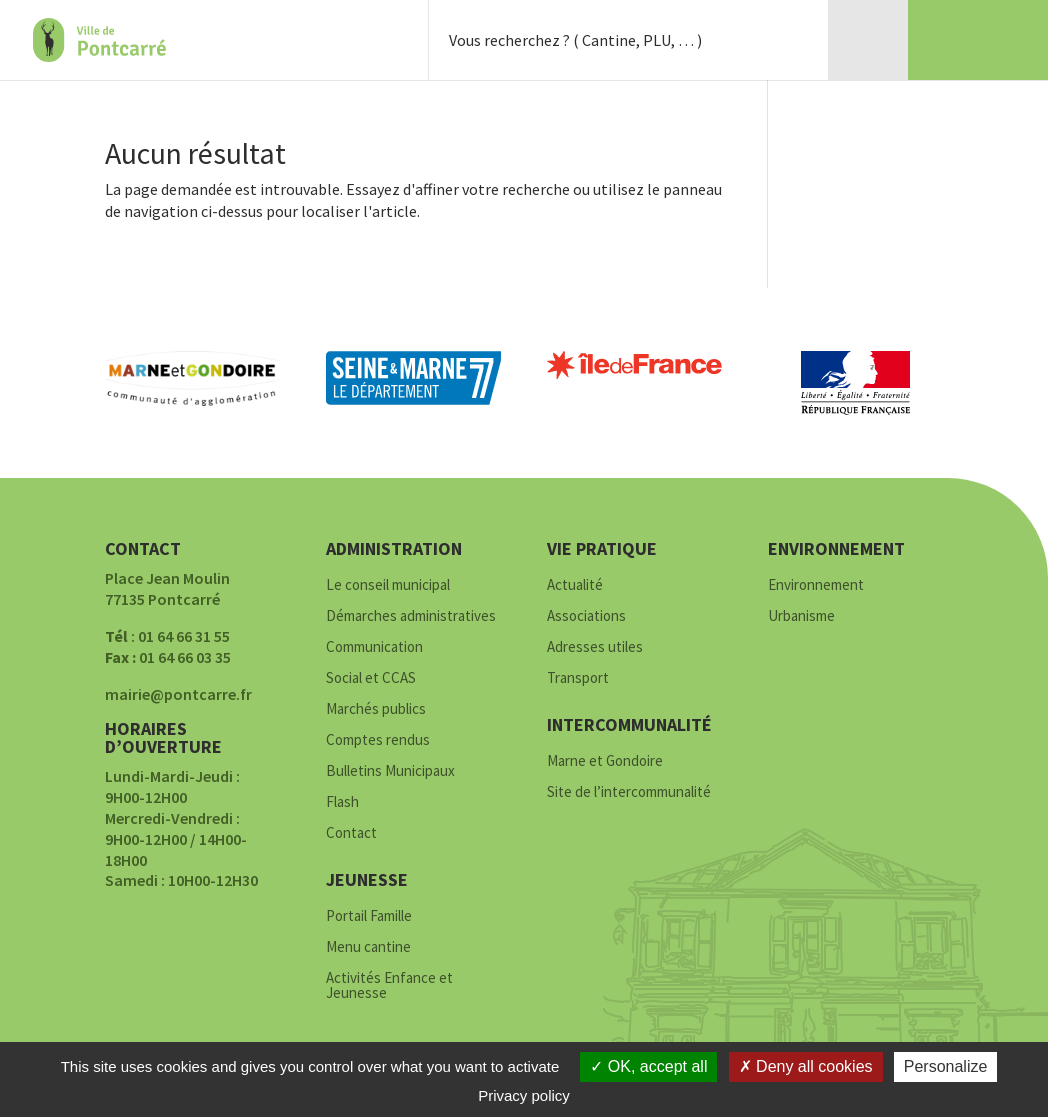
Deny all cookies (806, 1066)
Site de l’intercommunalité (629, 792)
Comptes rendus (378, 740)
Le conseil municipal (388, 585)
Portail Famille (369, 916)
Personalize (946, 1066)
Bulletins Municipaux (390, 771)
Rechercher (788, 40)
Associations (586, 616)
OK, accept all (648, 1066)
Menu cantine (368, 947)
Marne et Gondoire (605, 761)
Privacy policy (524, 1095)
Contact (351, 833)
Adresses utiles (595, 647)
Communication (374, 647)
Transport (578, 678)
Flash (342, 802)
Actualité (575, 585)
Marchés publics (376, 709)
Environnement (816, 585)
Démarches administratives (411, 616)
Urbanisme (801, 616)
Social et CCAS (371, 678)
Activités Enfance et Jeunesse (389, 986)
